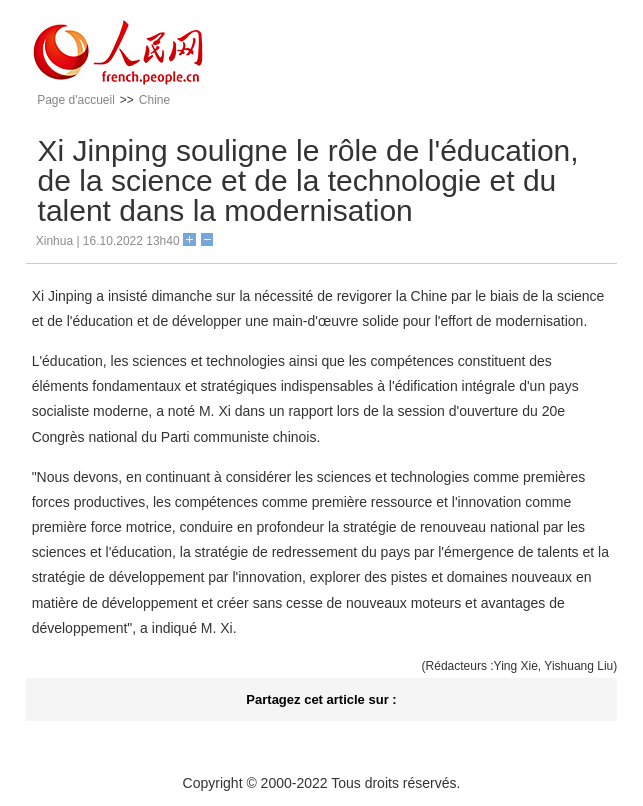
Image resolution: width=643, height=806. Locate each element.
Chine (154, 100)
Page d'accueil (76, 100)
